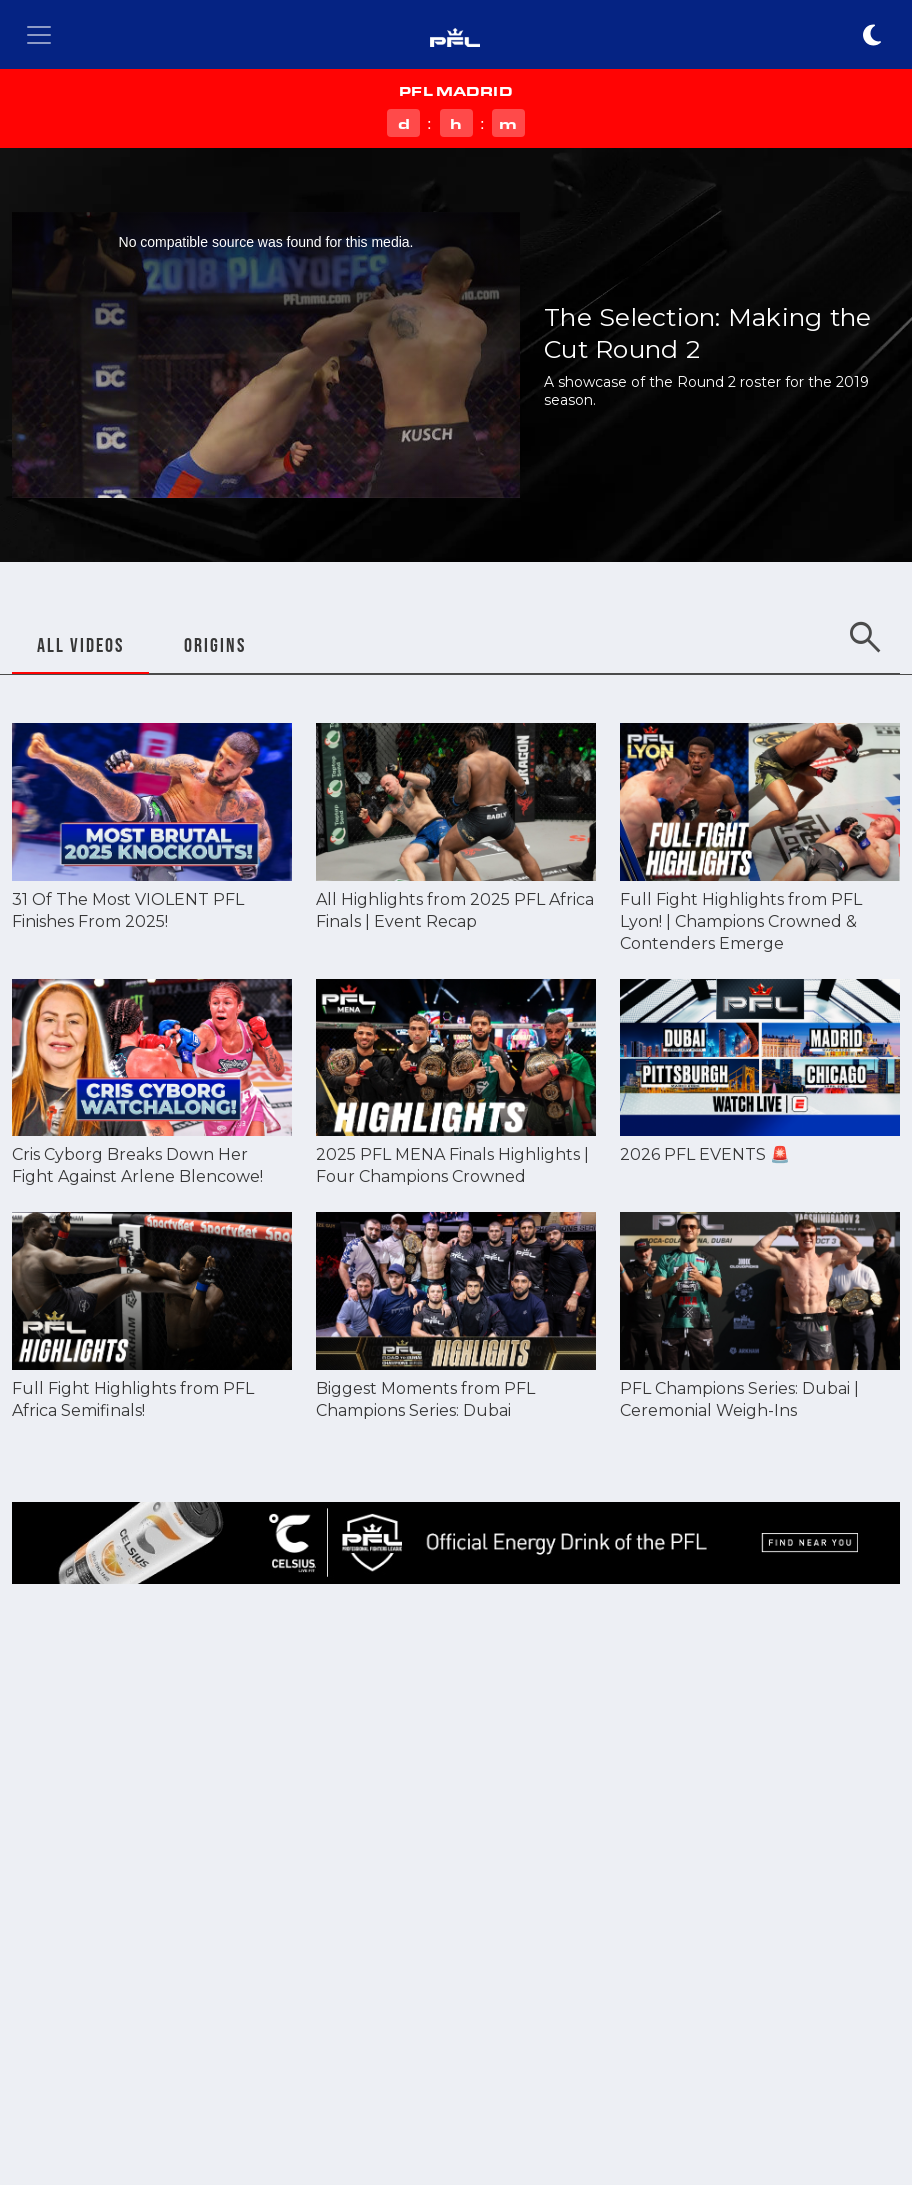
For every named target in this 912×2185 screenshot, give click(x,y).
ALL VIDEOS (80, 645)
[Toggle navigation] (39, 35)
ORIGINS (215, 645)
